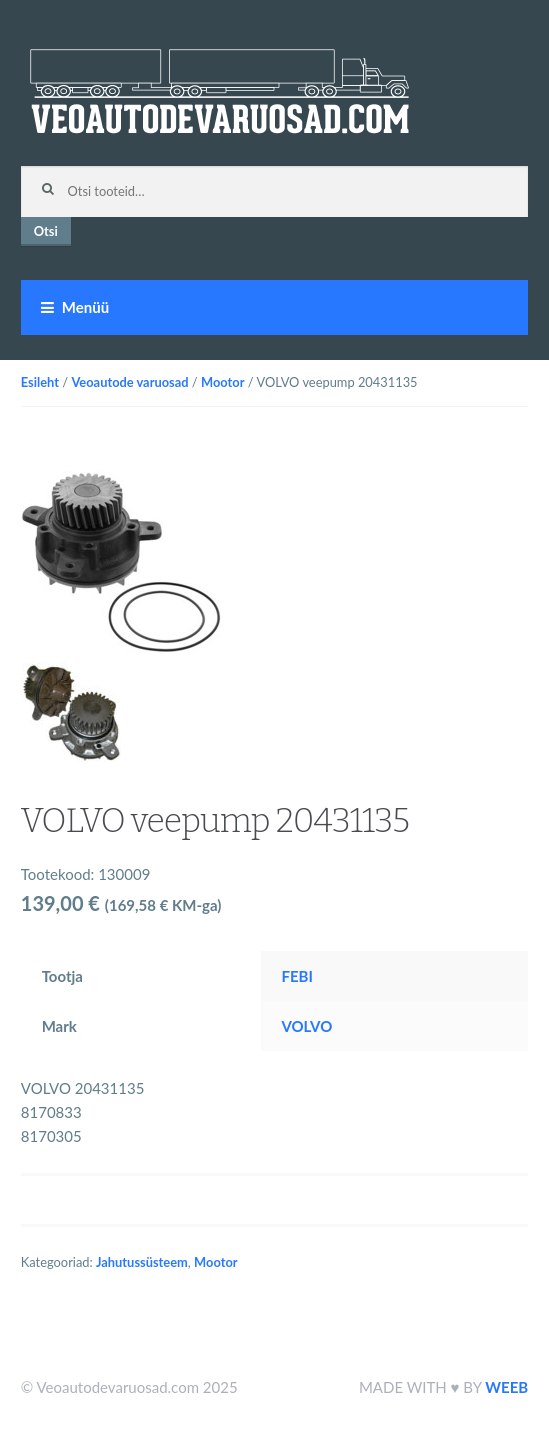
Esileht (40, 382)
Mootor (223, 382)
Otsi (46, 231)
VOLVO (306, 1026)
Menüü (85, 307)
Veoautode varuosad (129, 382)
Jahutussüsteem (142, 1262)
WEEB (506, 1387)
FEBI (296, 976)
